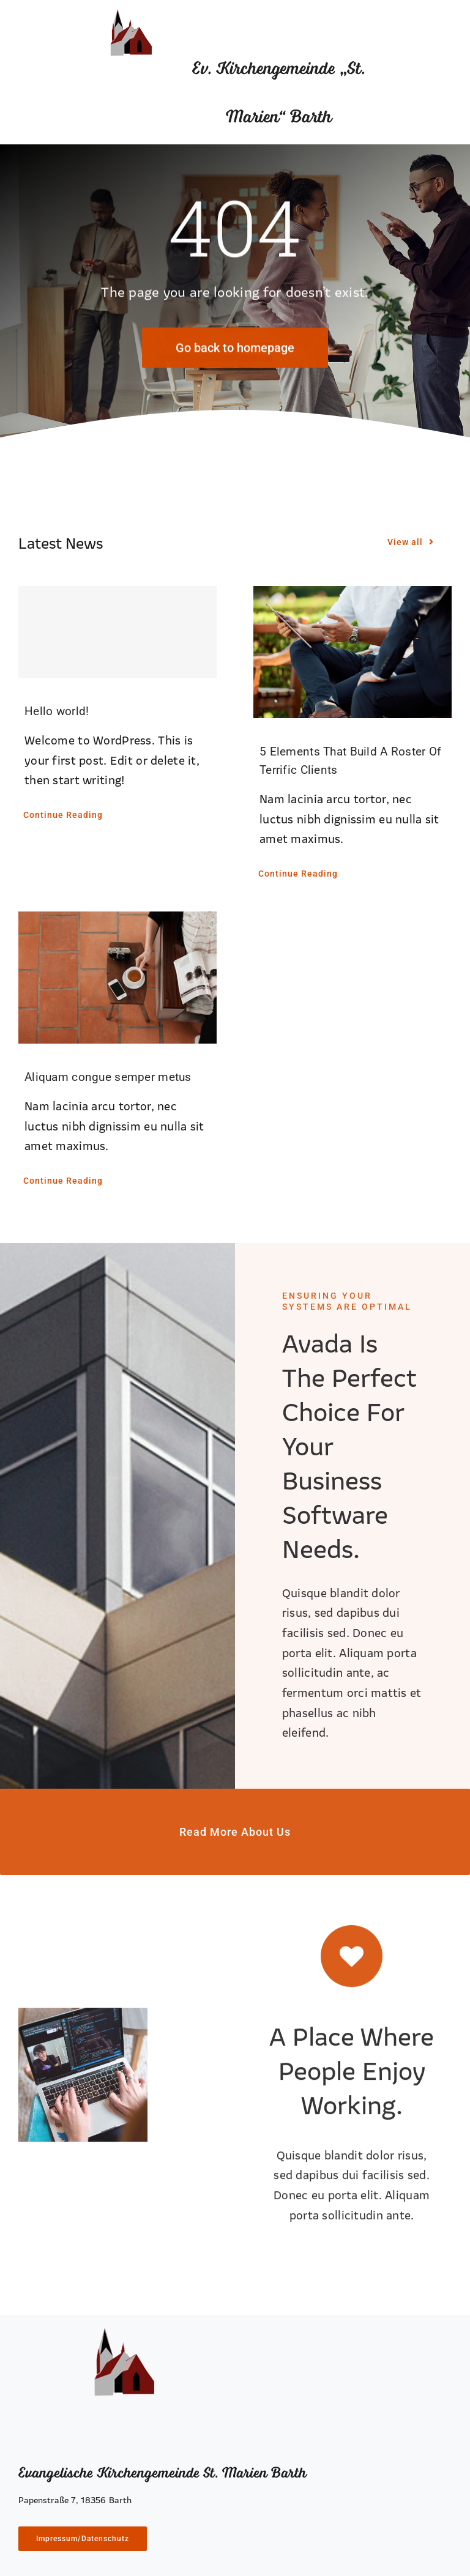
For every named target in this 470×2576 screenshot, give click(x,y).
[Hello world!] (117, 632)
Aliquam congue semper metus (108, 1077)
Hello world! (56, 711)
